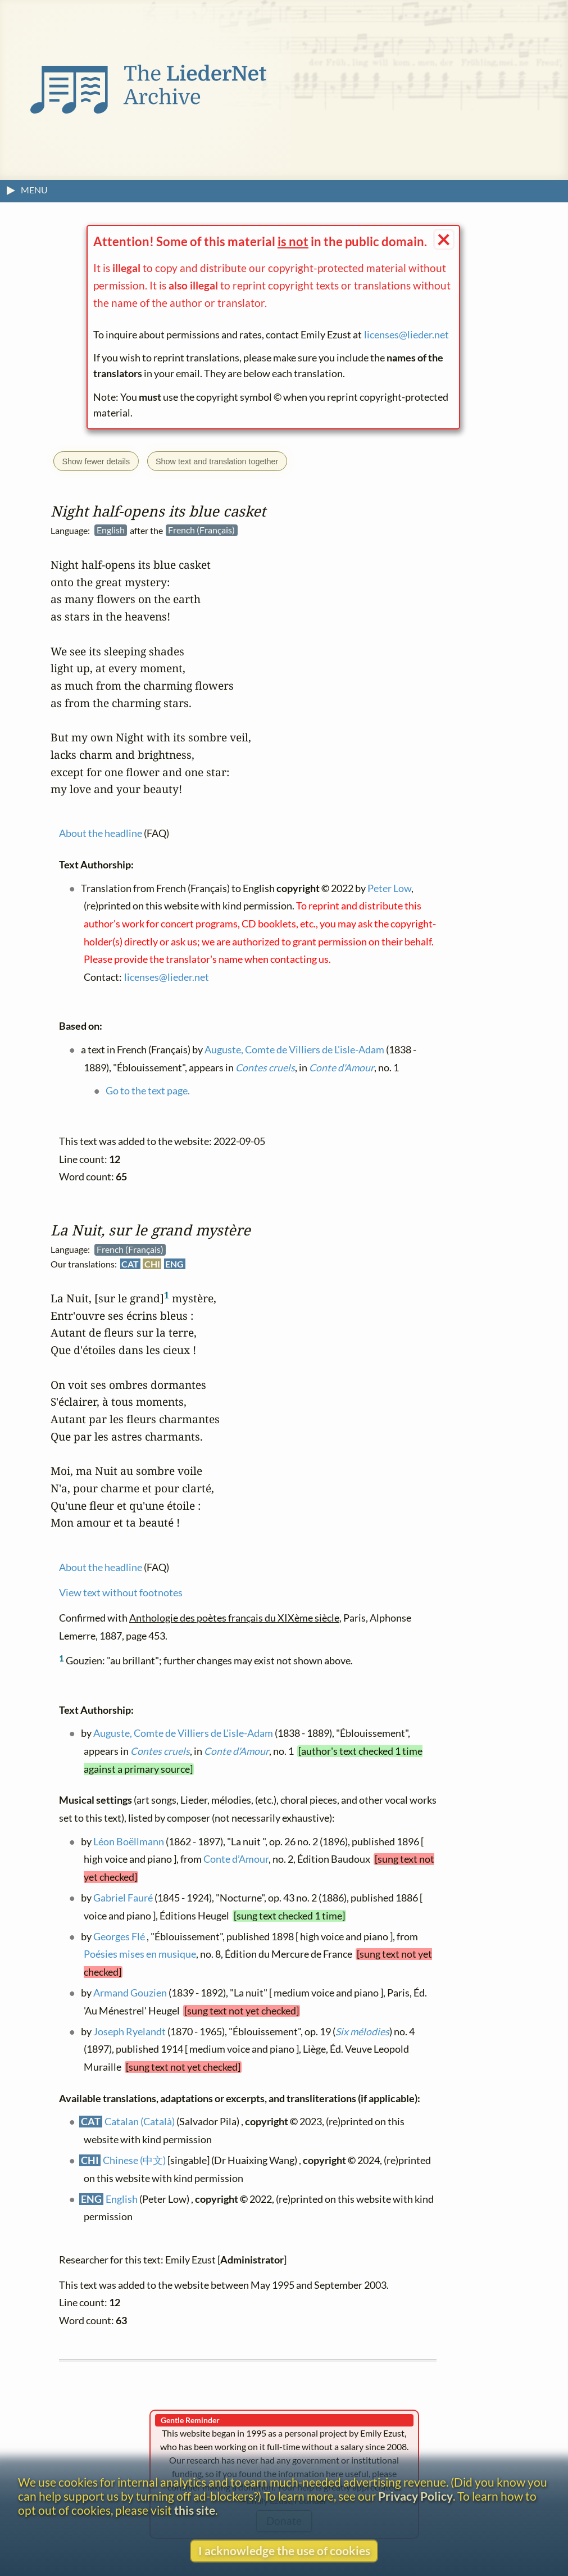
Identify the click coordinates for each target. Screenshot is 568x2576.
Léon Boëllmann (128, 1842)
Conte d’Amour (236, 1859)
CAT (130, 1263)
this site (194, 2510)
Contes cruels (160, 1751)
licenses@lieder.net (406, 335)
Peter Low (389, 888)
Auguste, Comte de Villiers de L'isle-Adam (183, 1733)
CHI (152, 1263)
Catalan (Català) (139, 2121)
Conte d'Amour (236, 1751)
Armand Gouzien (130, 1993)
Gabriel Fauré (123, 1898)
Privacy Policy (415, 2496)
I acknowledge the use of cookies (284, 2550)
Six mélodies (362, 2032)
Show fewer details (96, 461)
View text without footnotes (121, 1593)
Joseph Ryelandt (129, 2032)
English (122, 2198)
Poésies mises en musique (140, 1954)
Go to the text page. (148, 1091)
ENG (174, 1263)
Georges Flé (119, 1937)
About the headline (100, 1567)
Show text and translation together (217, 461)
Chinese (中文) (134, 2160)
